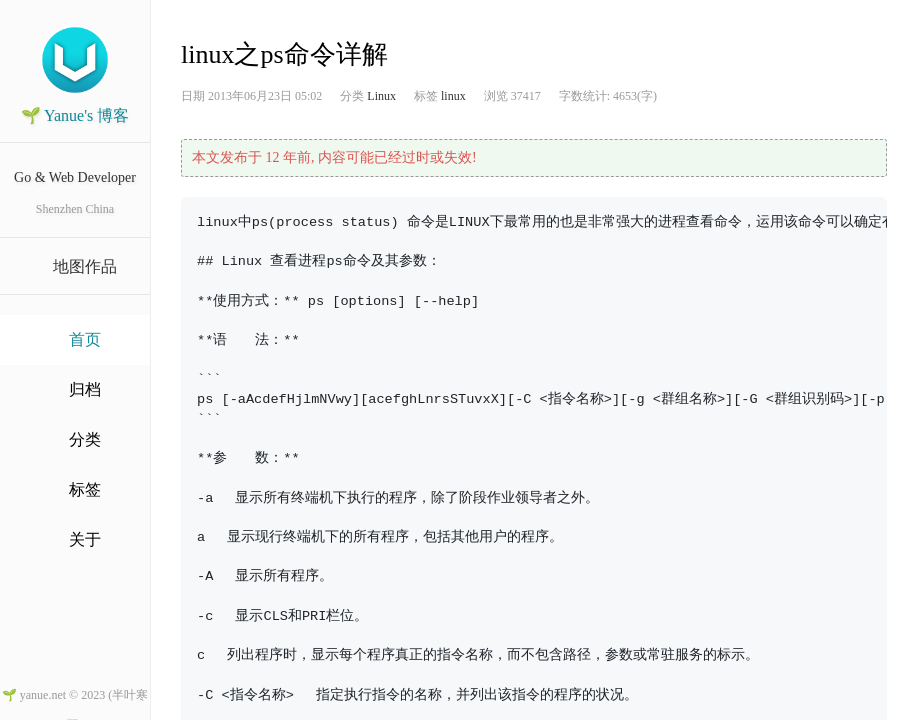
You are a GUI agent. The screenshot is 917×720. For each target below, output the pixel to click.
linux (453, 96)
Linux (381, 96)
